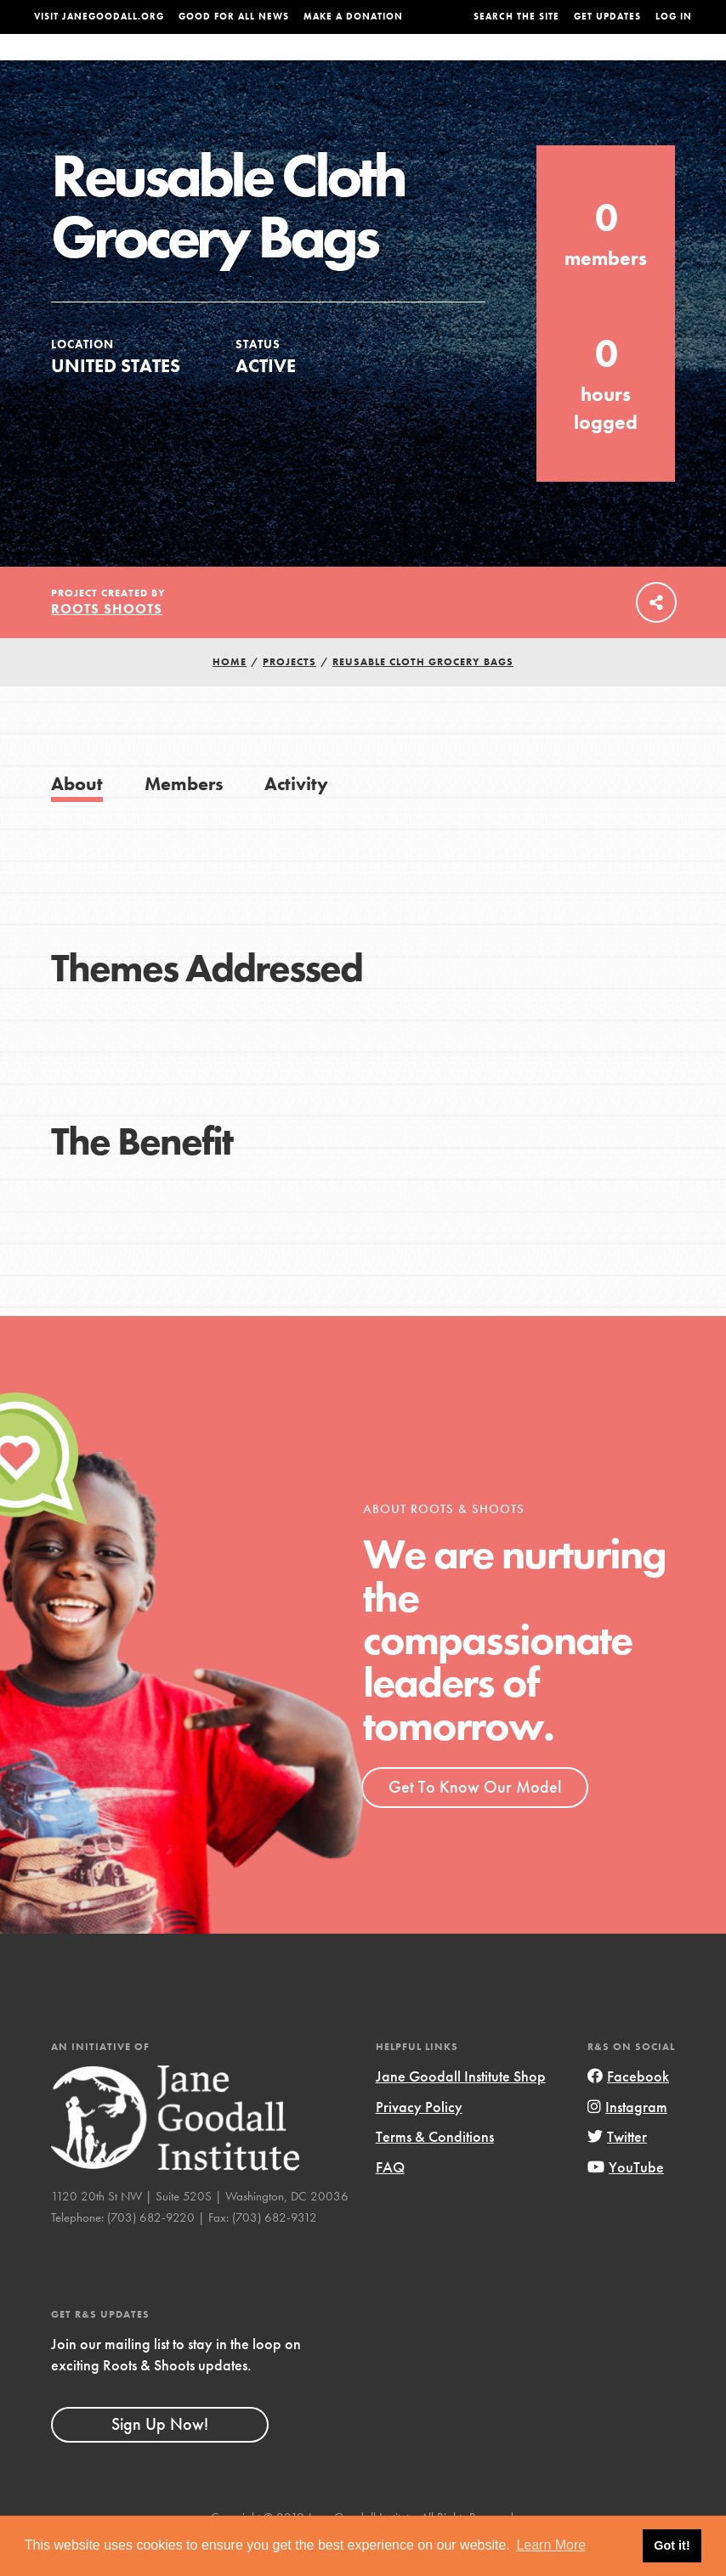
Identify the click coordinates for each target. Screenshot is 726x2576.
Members (184, 816)
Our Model (458, 64)
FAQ (390, 2201)
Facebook (628, 2110)
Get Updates (607, 16)
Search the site (516, 16)
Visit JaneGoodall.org (99, 16)
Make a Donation (353, 16)
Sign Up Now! (159, 2458)
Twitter (617, 2170)
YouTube (625, 2201)
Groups (588, 64)
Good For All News (234, 16)
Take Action (657, 63)
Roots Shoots (106, 643)
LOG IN (673, 16)
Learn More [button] (551, 2545)
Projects (528, 64)
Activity (296, 816)
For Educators (369, 64)
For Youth (281, 64)
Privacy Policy (419, 2140)
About (219, 64)
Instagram (627, 2140)
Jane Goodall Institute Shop (461, 2110)
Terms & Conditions (435, 2170)
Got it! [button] (671, 2545)
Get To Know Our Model (475, 1821)
